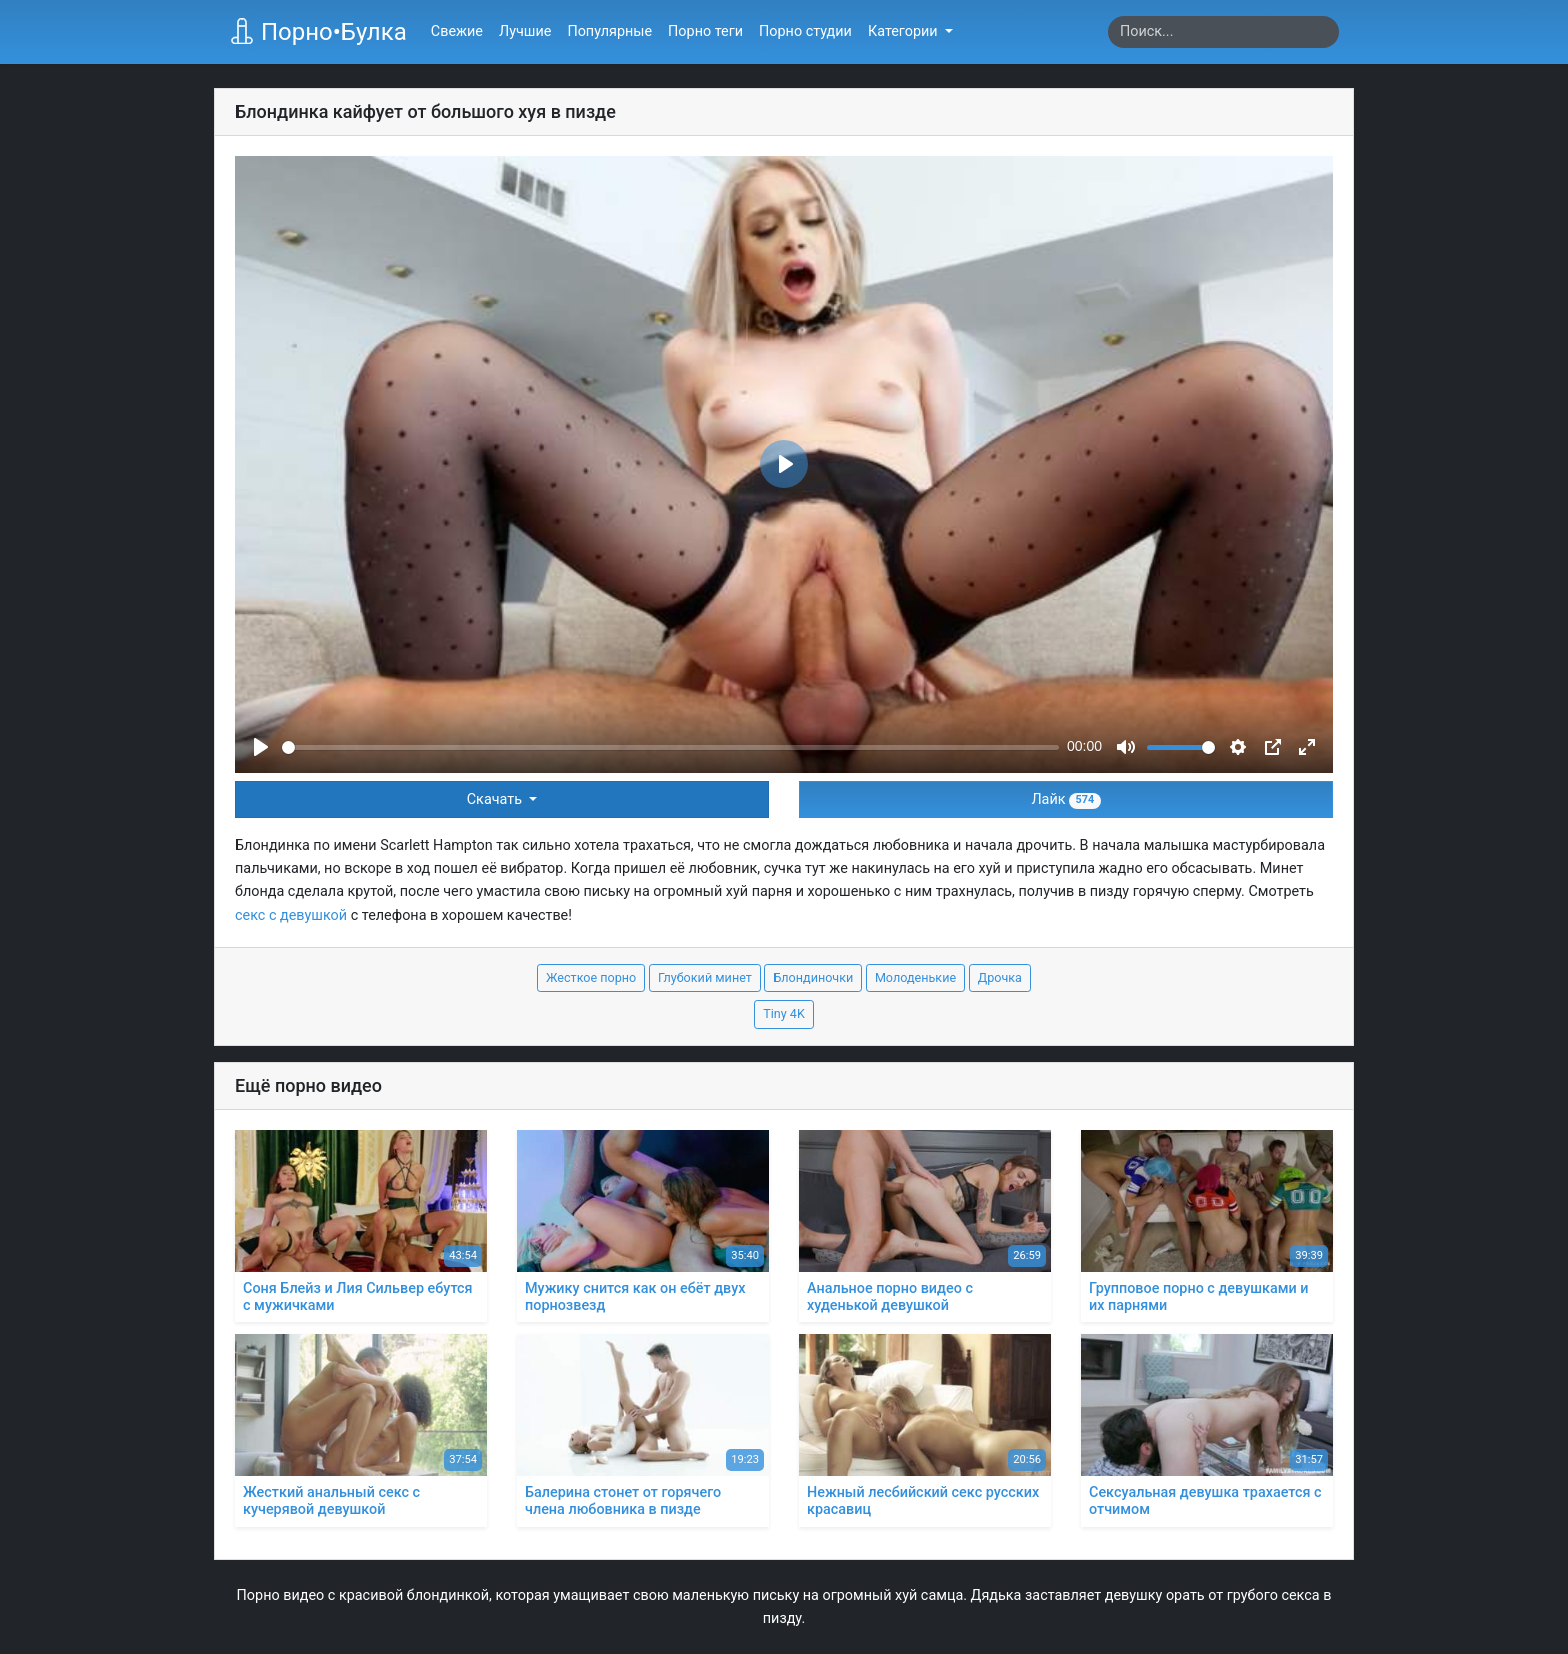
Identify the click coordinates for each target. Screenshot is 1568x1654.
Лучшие (525, 31)
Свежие (457, 31)
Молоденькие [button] (915, 977)
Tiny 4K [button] (784, 1013)
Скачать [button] (496, 799)
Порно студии (805, 31)
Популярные (609, 31)
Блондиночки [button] (813, 977)
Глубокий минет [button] (705, 977)
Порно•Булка (318, 32)
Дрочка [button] (1000, 977)
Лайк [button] (1065, 799)
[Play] (261, 747)
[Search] (1223, 32)
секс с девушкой (291, 915)
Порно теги (705, 31)
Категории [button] (904, 31)
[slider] (670, 747)
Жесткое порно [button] (591, 977)
